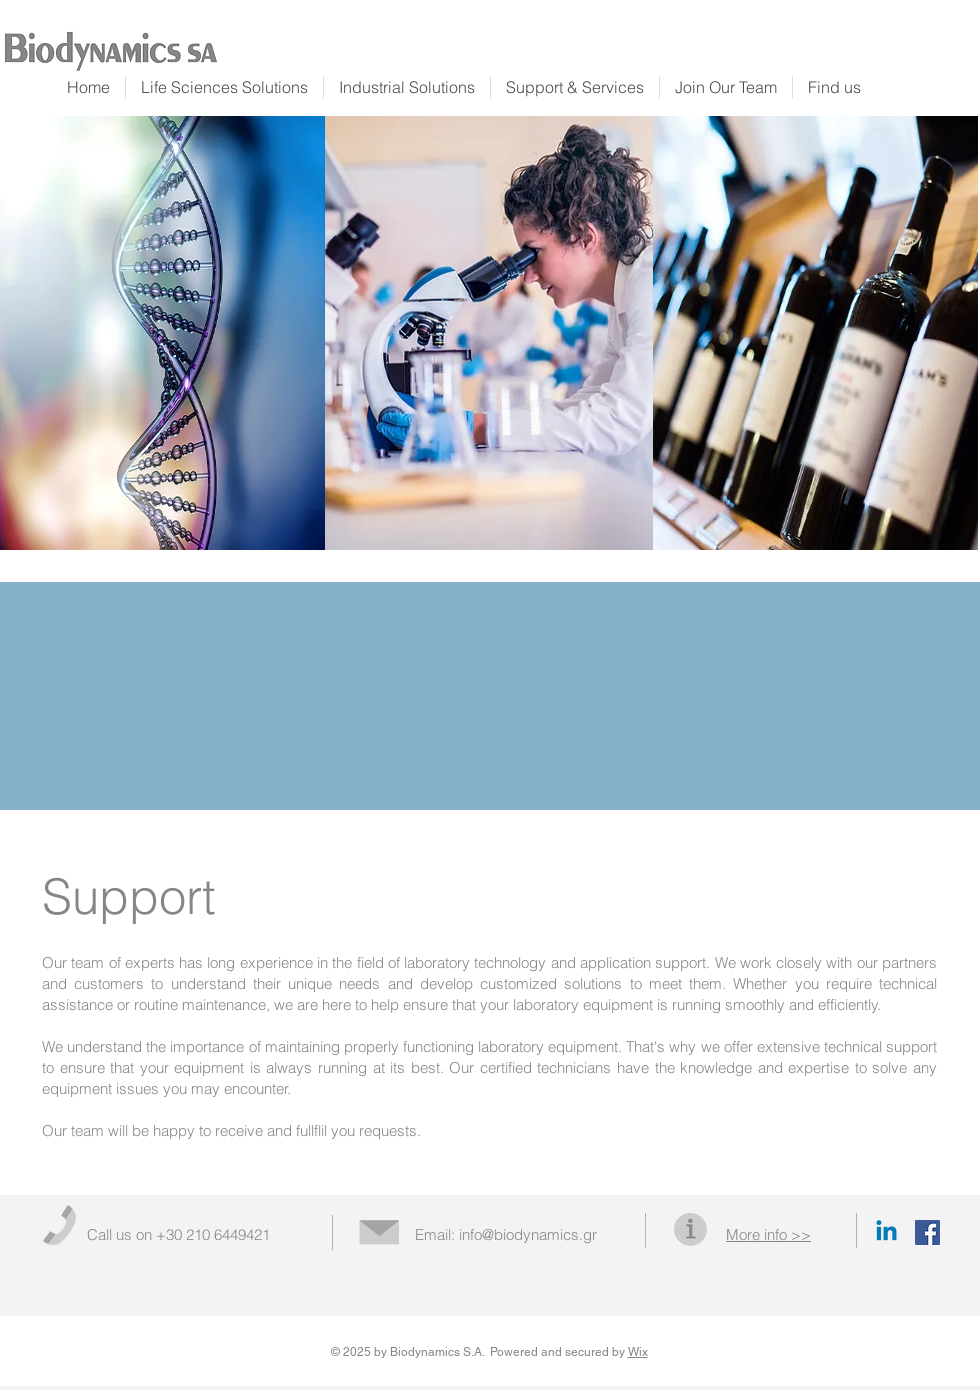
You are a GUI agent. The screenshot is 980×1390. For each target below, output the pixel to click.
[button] (768, 1234)
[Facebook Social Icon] (927, 1232)
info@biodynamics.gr (528, 1234)
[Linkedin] (886, 1232)
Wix (638, 1352)
